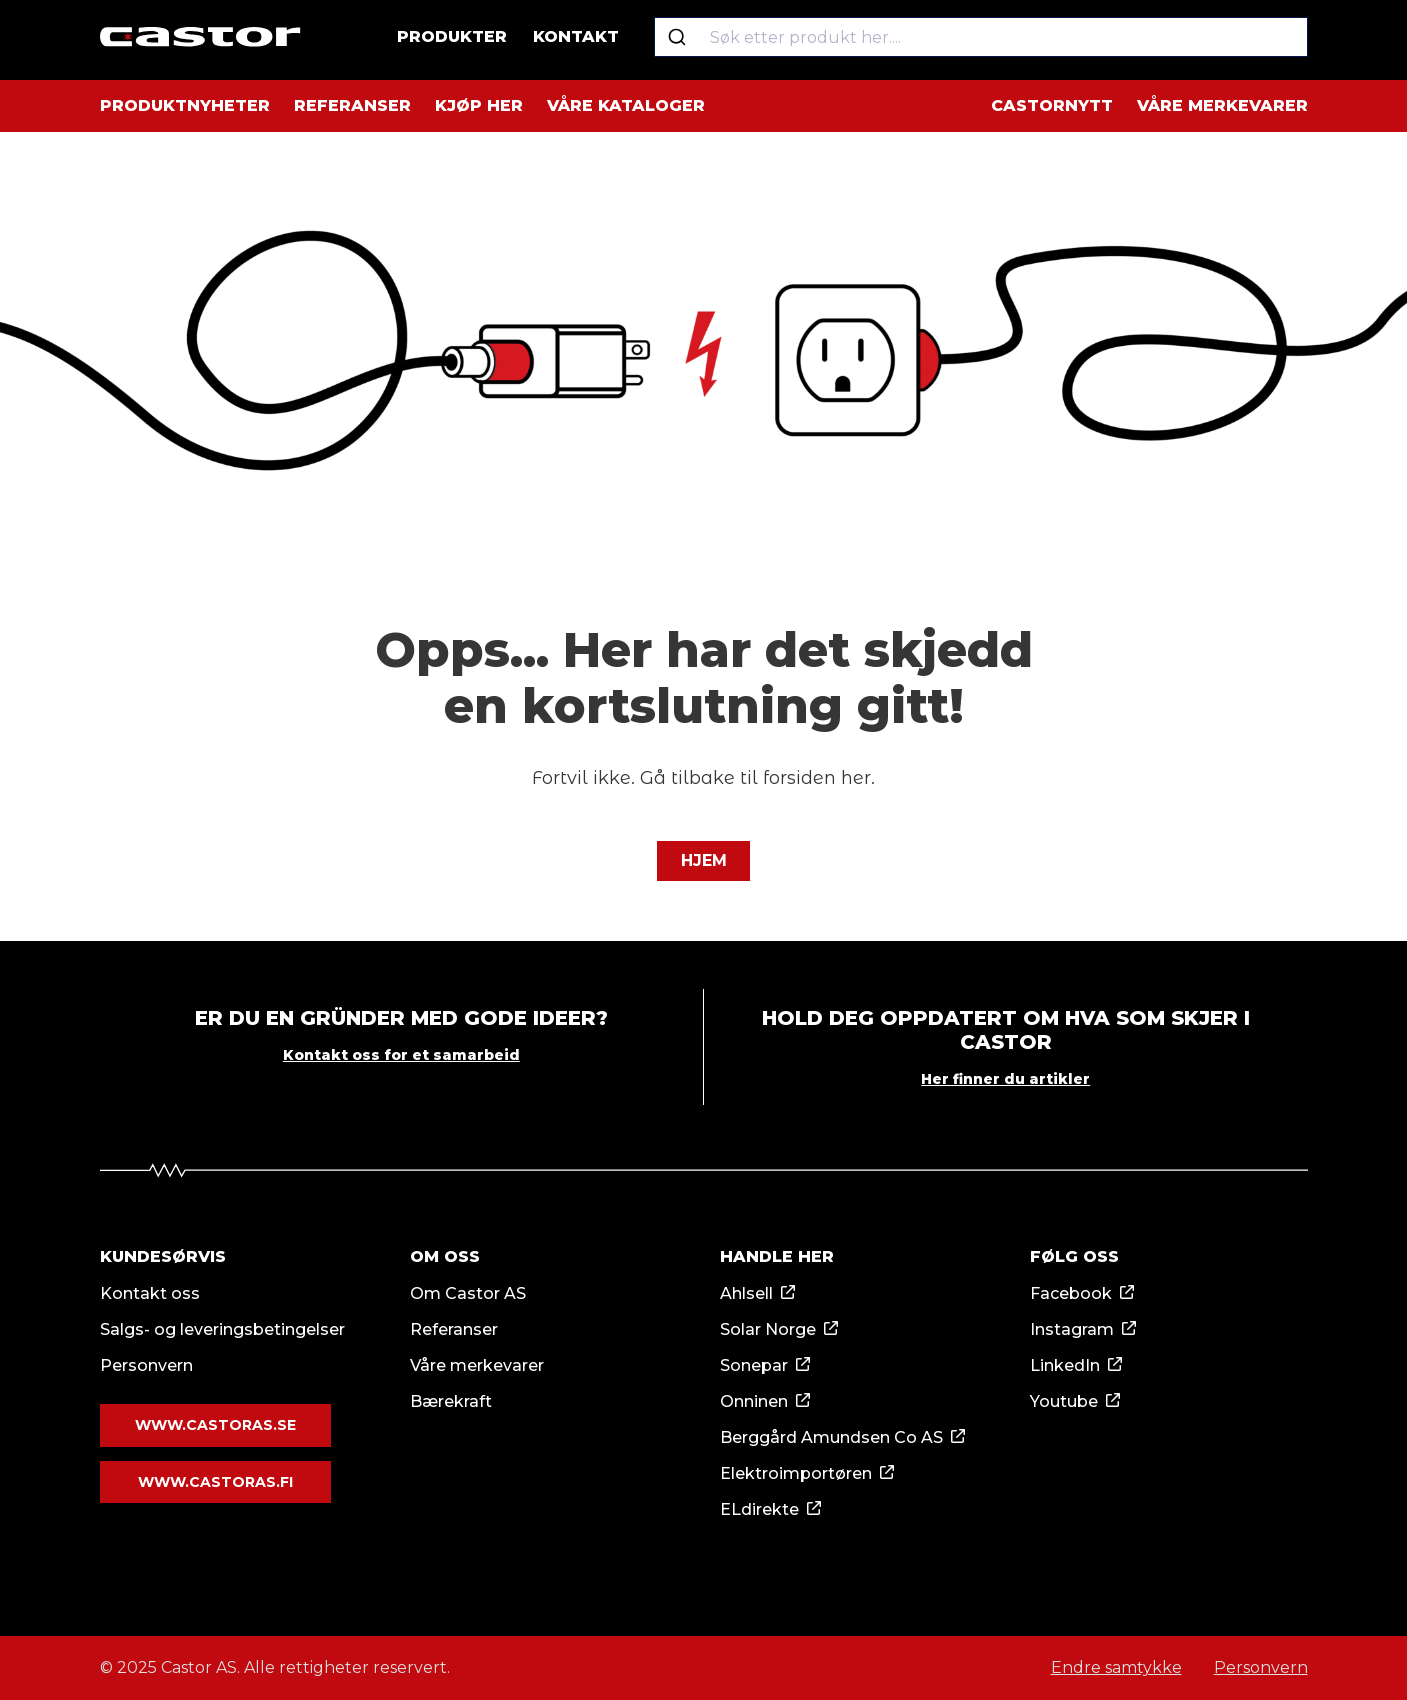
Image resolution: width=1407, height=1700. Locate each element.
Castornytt (1052, 105)
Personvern (146, 1365)
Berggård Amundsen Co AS (831, 1437)
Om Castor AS (468, 1293)
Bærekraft (451, 1401)
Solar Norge (768, 1329)
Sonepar (754, 1365)
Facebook (1071, 1293)
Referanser (352, 105)
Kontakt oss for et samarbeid (401, 1055)
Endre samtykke (1116, 1667)
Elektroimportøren (796, 1473)
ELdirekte (759, 1509)
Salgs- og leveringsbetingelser (222, 1329)
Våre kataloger (626, 105)
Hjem (704, 860)
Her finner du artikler (1005, 1079)
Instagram (1072, 1329)
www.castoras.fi (215, 1481)
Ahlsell (746, 1293)
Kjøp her (479, 105)
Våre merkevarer (1222, 105)
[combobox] (983, 40)
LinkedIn (1065, 1365)
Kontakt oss (150, 1293)
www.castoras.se (215, 1425)
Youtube (1064, 1401)
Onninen (754, 1401)
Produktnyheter (185, 105)
